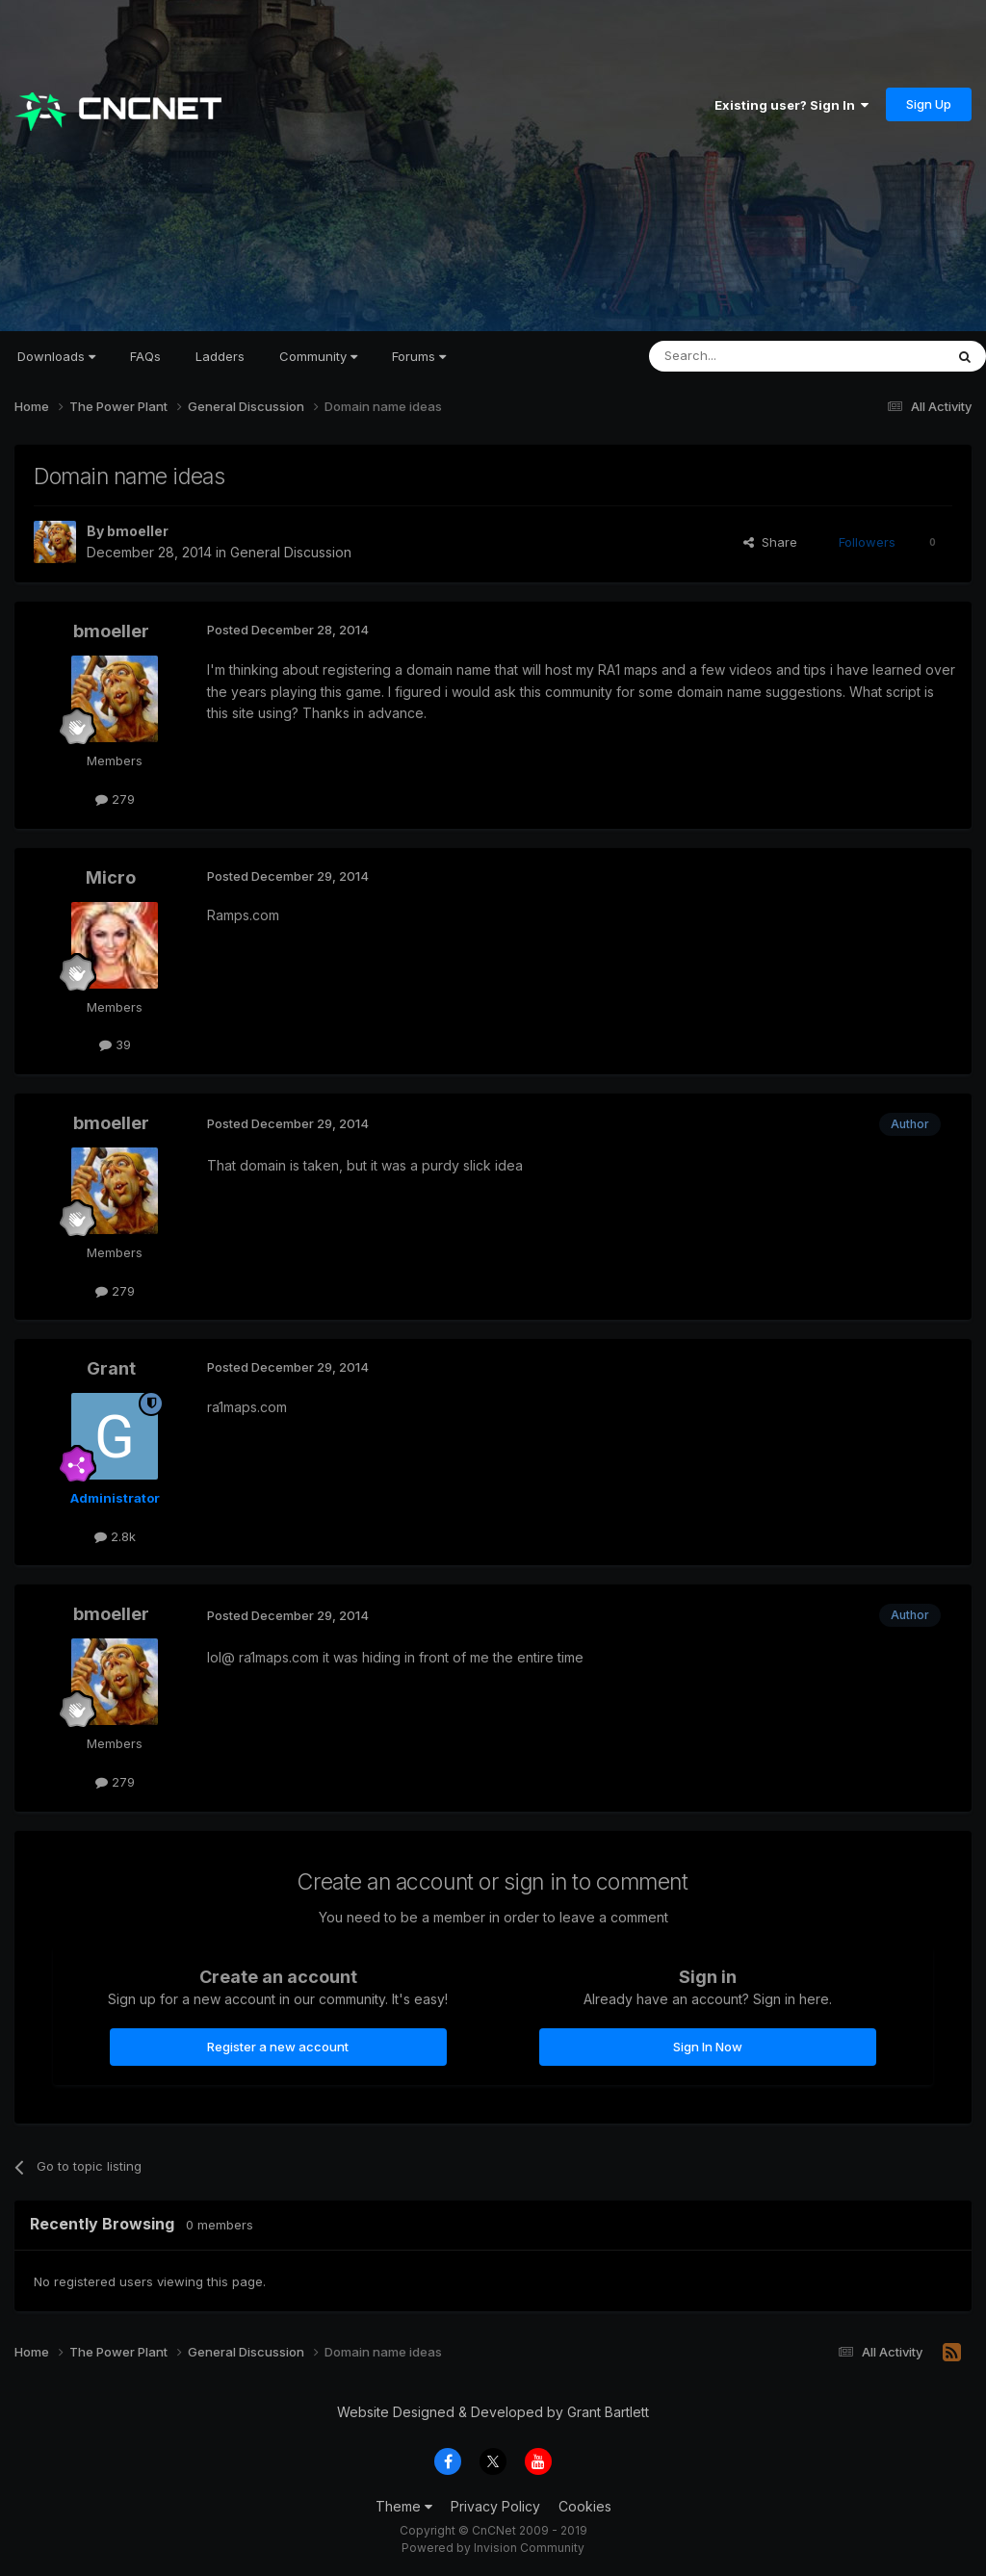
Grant (111, 1368)
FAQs (145, 356)
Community (318, 356)
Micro (111, 877)
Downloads (56, 356)
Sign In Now (707, 2046)
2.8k (115, 1536)
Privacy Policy (495, 2506)
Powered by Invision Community (493, 2547)
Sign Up (928, 104)
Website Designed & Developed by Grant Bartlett (493, 2412)
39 (115, 1044)
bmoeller (138, 531)
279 (115, 799)
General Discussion (290, 552)
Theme (404, 2506)
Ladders (220, 356)
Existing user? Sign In (791, 105)
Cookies (584, 2506)
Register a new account (278, 2046)
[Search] (747, 356)
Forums (419, 356)
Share (770, 542)
